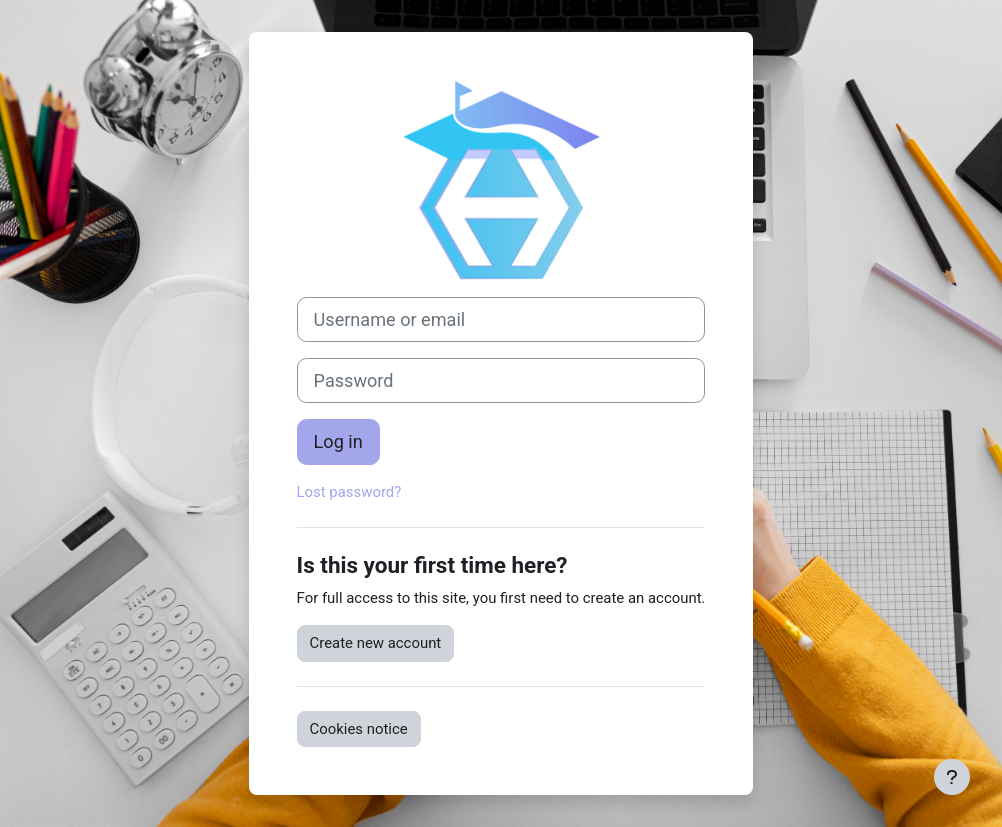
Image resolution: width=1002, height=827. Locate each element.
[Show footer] (952, 777)
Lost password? (349, 492)
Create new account (376, 643)
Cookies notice (359, 729)
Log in (338, 441)
